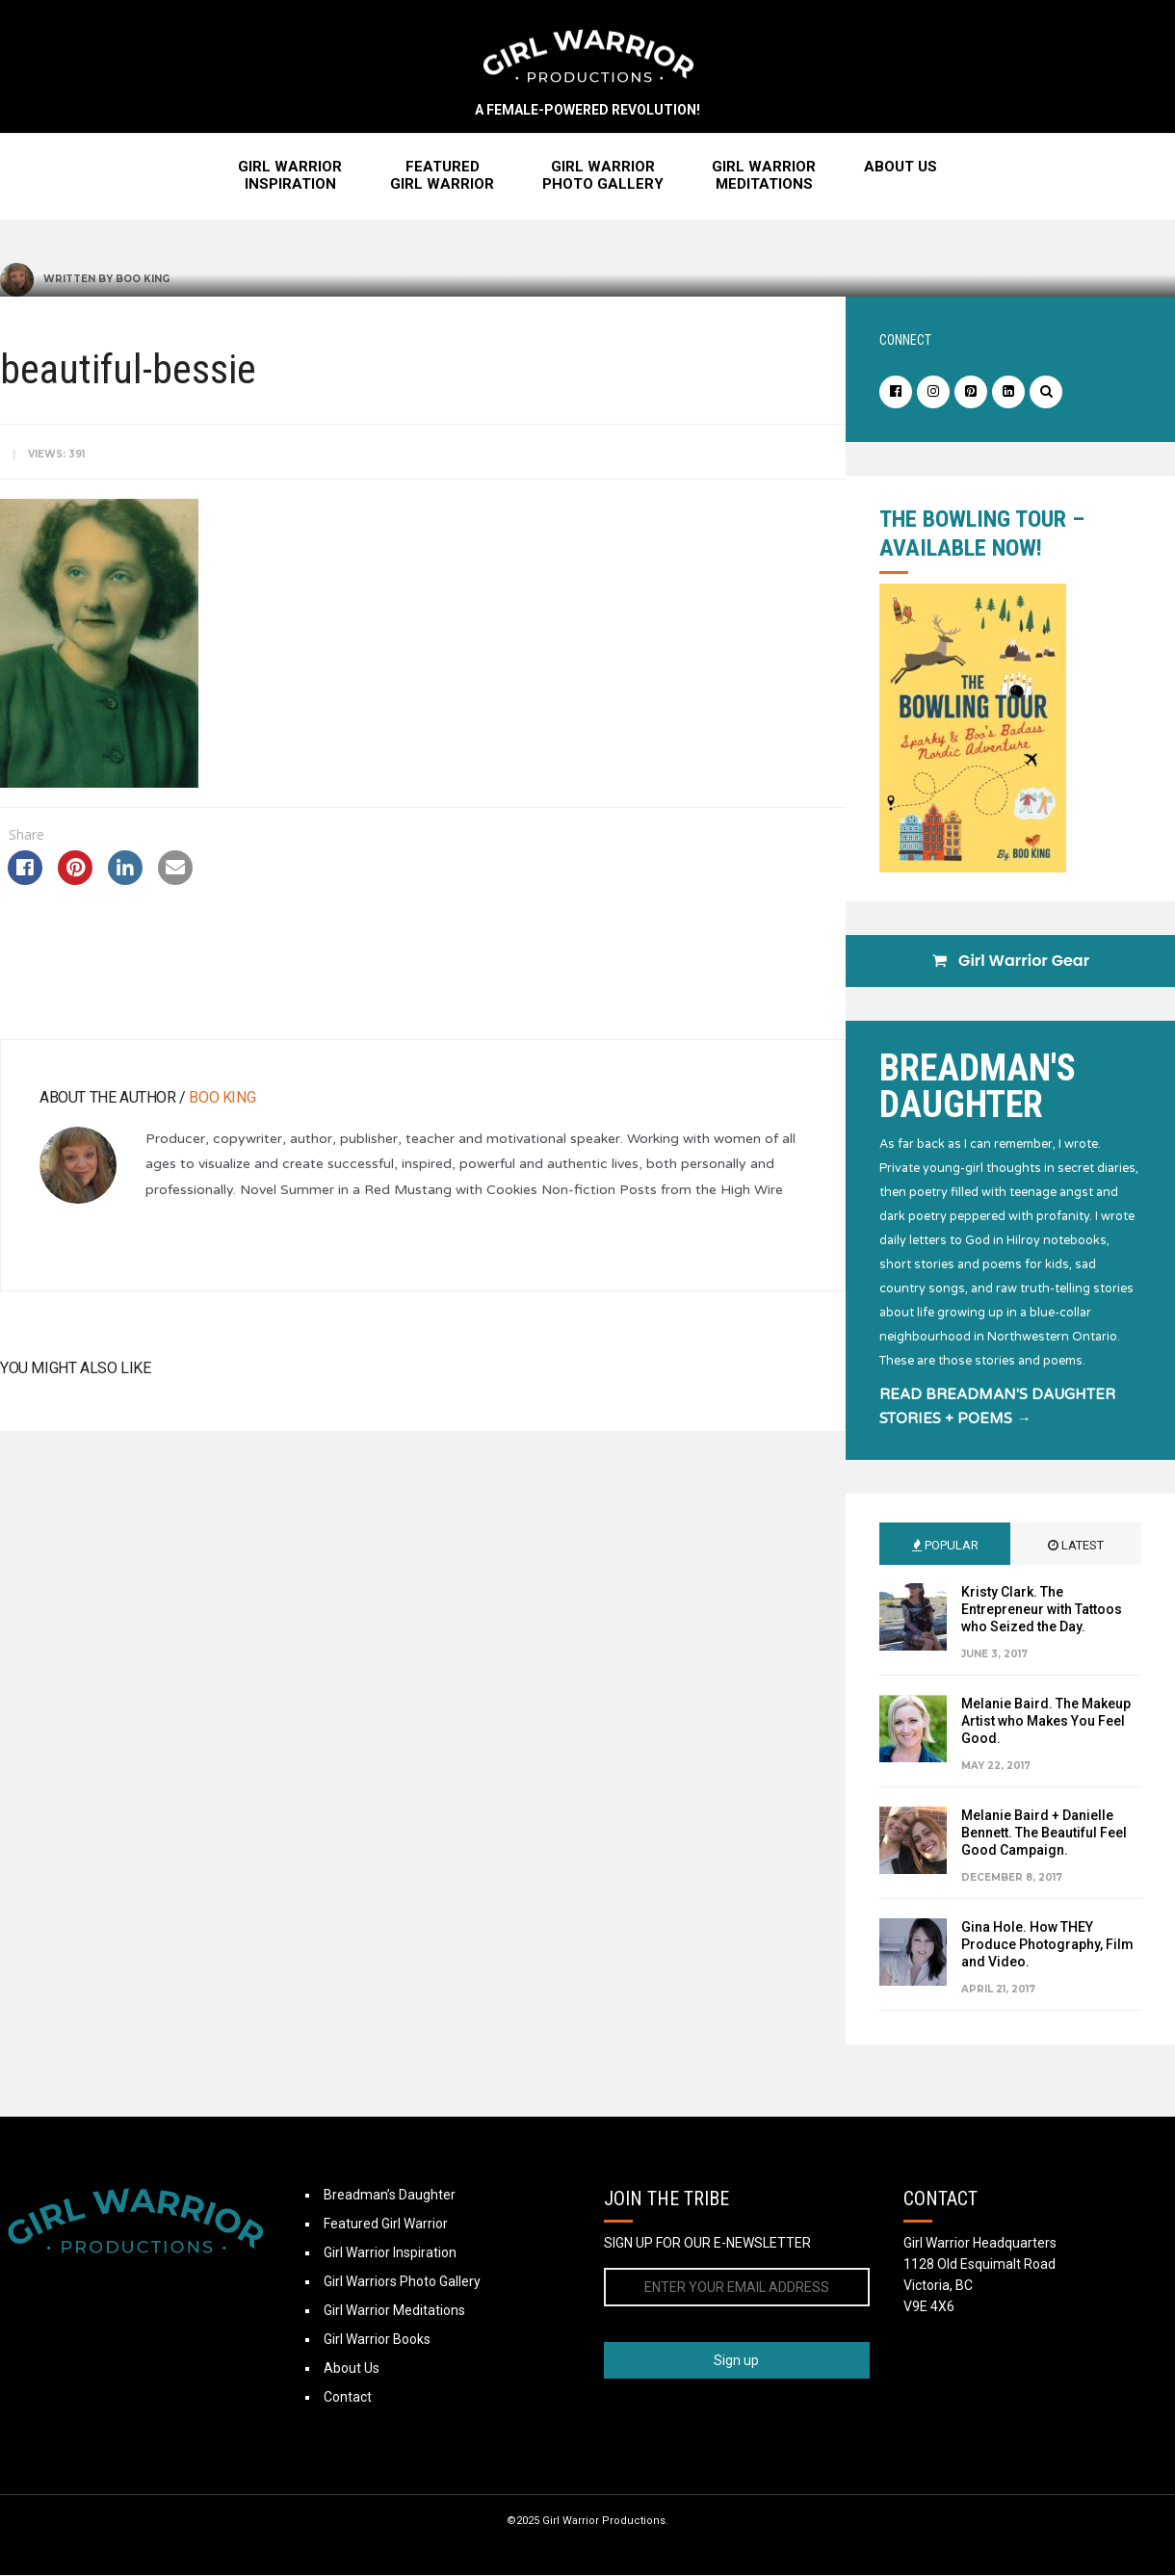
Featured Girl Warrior (386, 2224)
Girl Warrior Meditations (394, 2311)
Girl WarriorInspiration (290, 176)
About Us (900, 167)
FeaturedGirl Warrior (442, 176)
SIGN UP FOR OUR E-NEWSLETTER (707, 2243)
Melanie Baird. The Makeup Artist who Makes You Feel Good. (1046, 1722)
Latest (1076, 1546)
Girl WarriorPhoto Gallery (603, 176)
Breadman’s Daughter (390, 2195)
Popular (945, 1546)
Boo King (143, 279)
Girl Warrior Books (377, 2340)
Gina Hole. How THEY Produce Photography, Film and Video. (1047, 1945)
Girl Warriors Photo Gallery (402, 2282)
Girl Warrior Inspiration (390, 2253)
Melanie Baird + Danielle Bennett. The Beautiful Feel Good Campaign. (1044, 1833)
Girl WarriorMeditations (764, 176)
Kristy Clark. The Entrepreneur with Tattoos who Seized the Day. (1041, 1610)
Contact (348, 2398)
